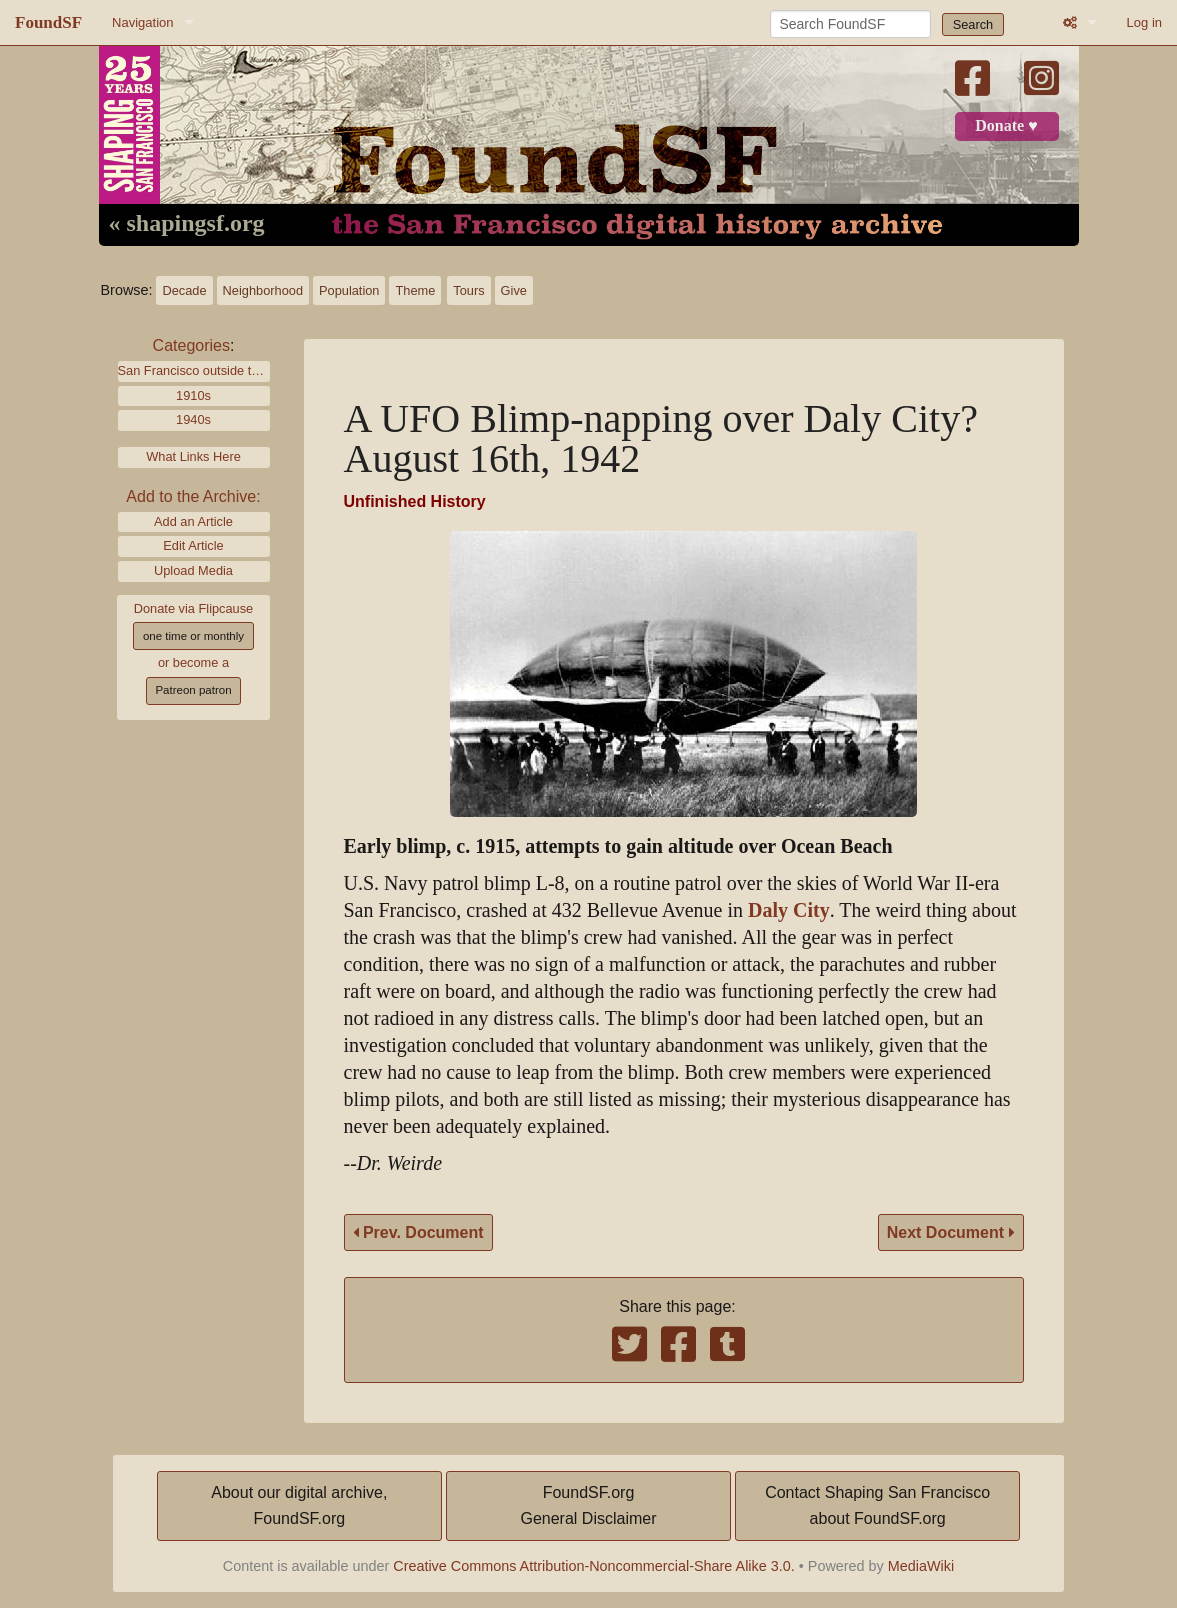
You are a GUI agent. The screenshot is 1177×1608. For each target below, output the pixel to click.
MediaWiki (921, 1566)
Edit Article (193, 545)
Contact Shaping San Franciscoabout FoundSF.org (877, 1505)
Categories (191, 345)
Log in (1144, 22)
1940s (193, 419)
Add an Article (193, 521)
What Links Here (193, 456)
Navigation (142, 22)
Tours (468, 290)
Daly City (789, 910)
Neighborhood (263, 290)
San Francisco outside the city (194, 370)
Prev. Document (418, 1232)
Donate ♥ (1006, 126)
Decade (184, 290)
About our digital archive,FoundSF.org (299, 1505)
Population (349, 290)
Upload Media (193, 570)
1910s (193, 395)
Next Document (951, 1232)
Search (973, 24)
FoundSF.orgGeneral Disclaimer (588, 1505)
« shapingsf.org (187, 224)
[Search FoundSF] (850, 24)
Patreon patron (193, 690)
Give (514, 290)
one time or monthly (193, 636)
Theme (415, 290)
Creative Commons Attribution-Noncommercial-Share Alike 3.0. (594, 1566)
